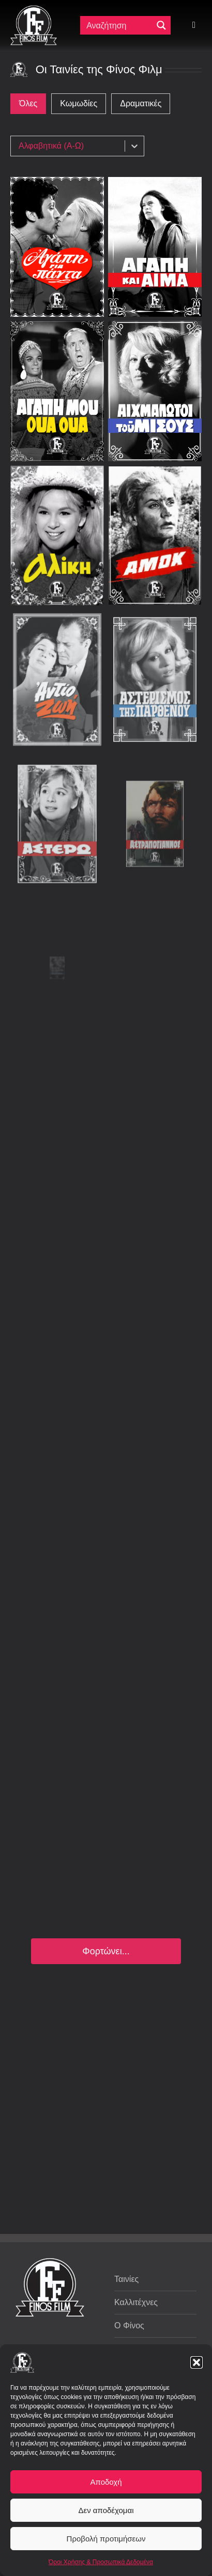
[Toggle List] (134, 146)
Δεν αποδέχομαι (105, 2510)
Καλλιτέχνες (136, 2302)
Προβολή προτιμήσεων (106, 2538)
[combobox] (70, 146)
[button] (196, 2362)
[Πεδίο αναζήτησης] (117, 25)
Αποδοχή (106, 2481)
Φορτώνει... (105, 1951)
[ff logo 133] (33, 9)
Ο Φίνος (129, 2325)
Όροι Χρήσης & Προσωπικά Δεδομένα (101, 2562)
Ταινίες (126, 2279)
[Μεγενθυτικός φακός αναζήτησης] (161, 25)
